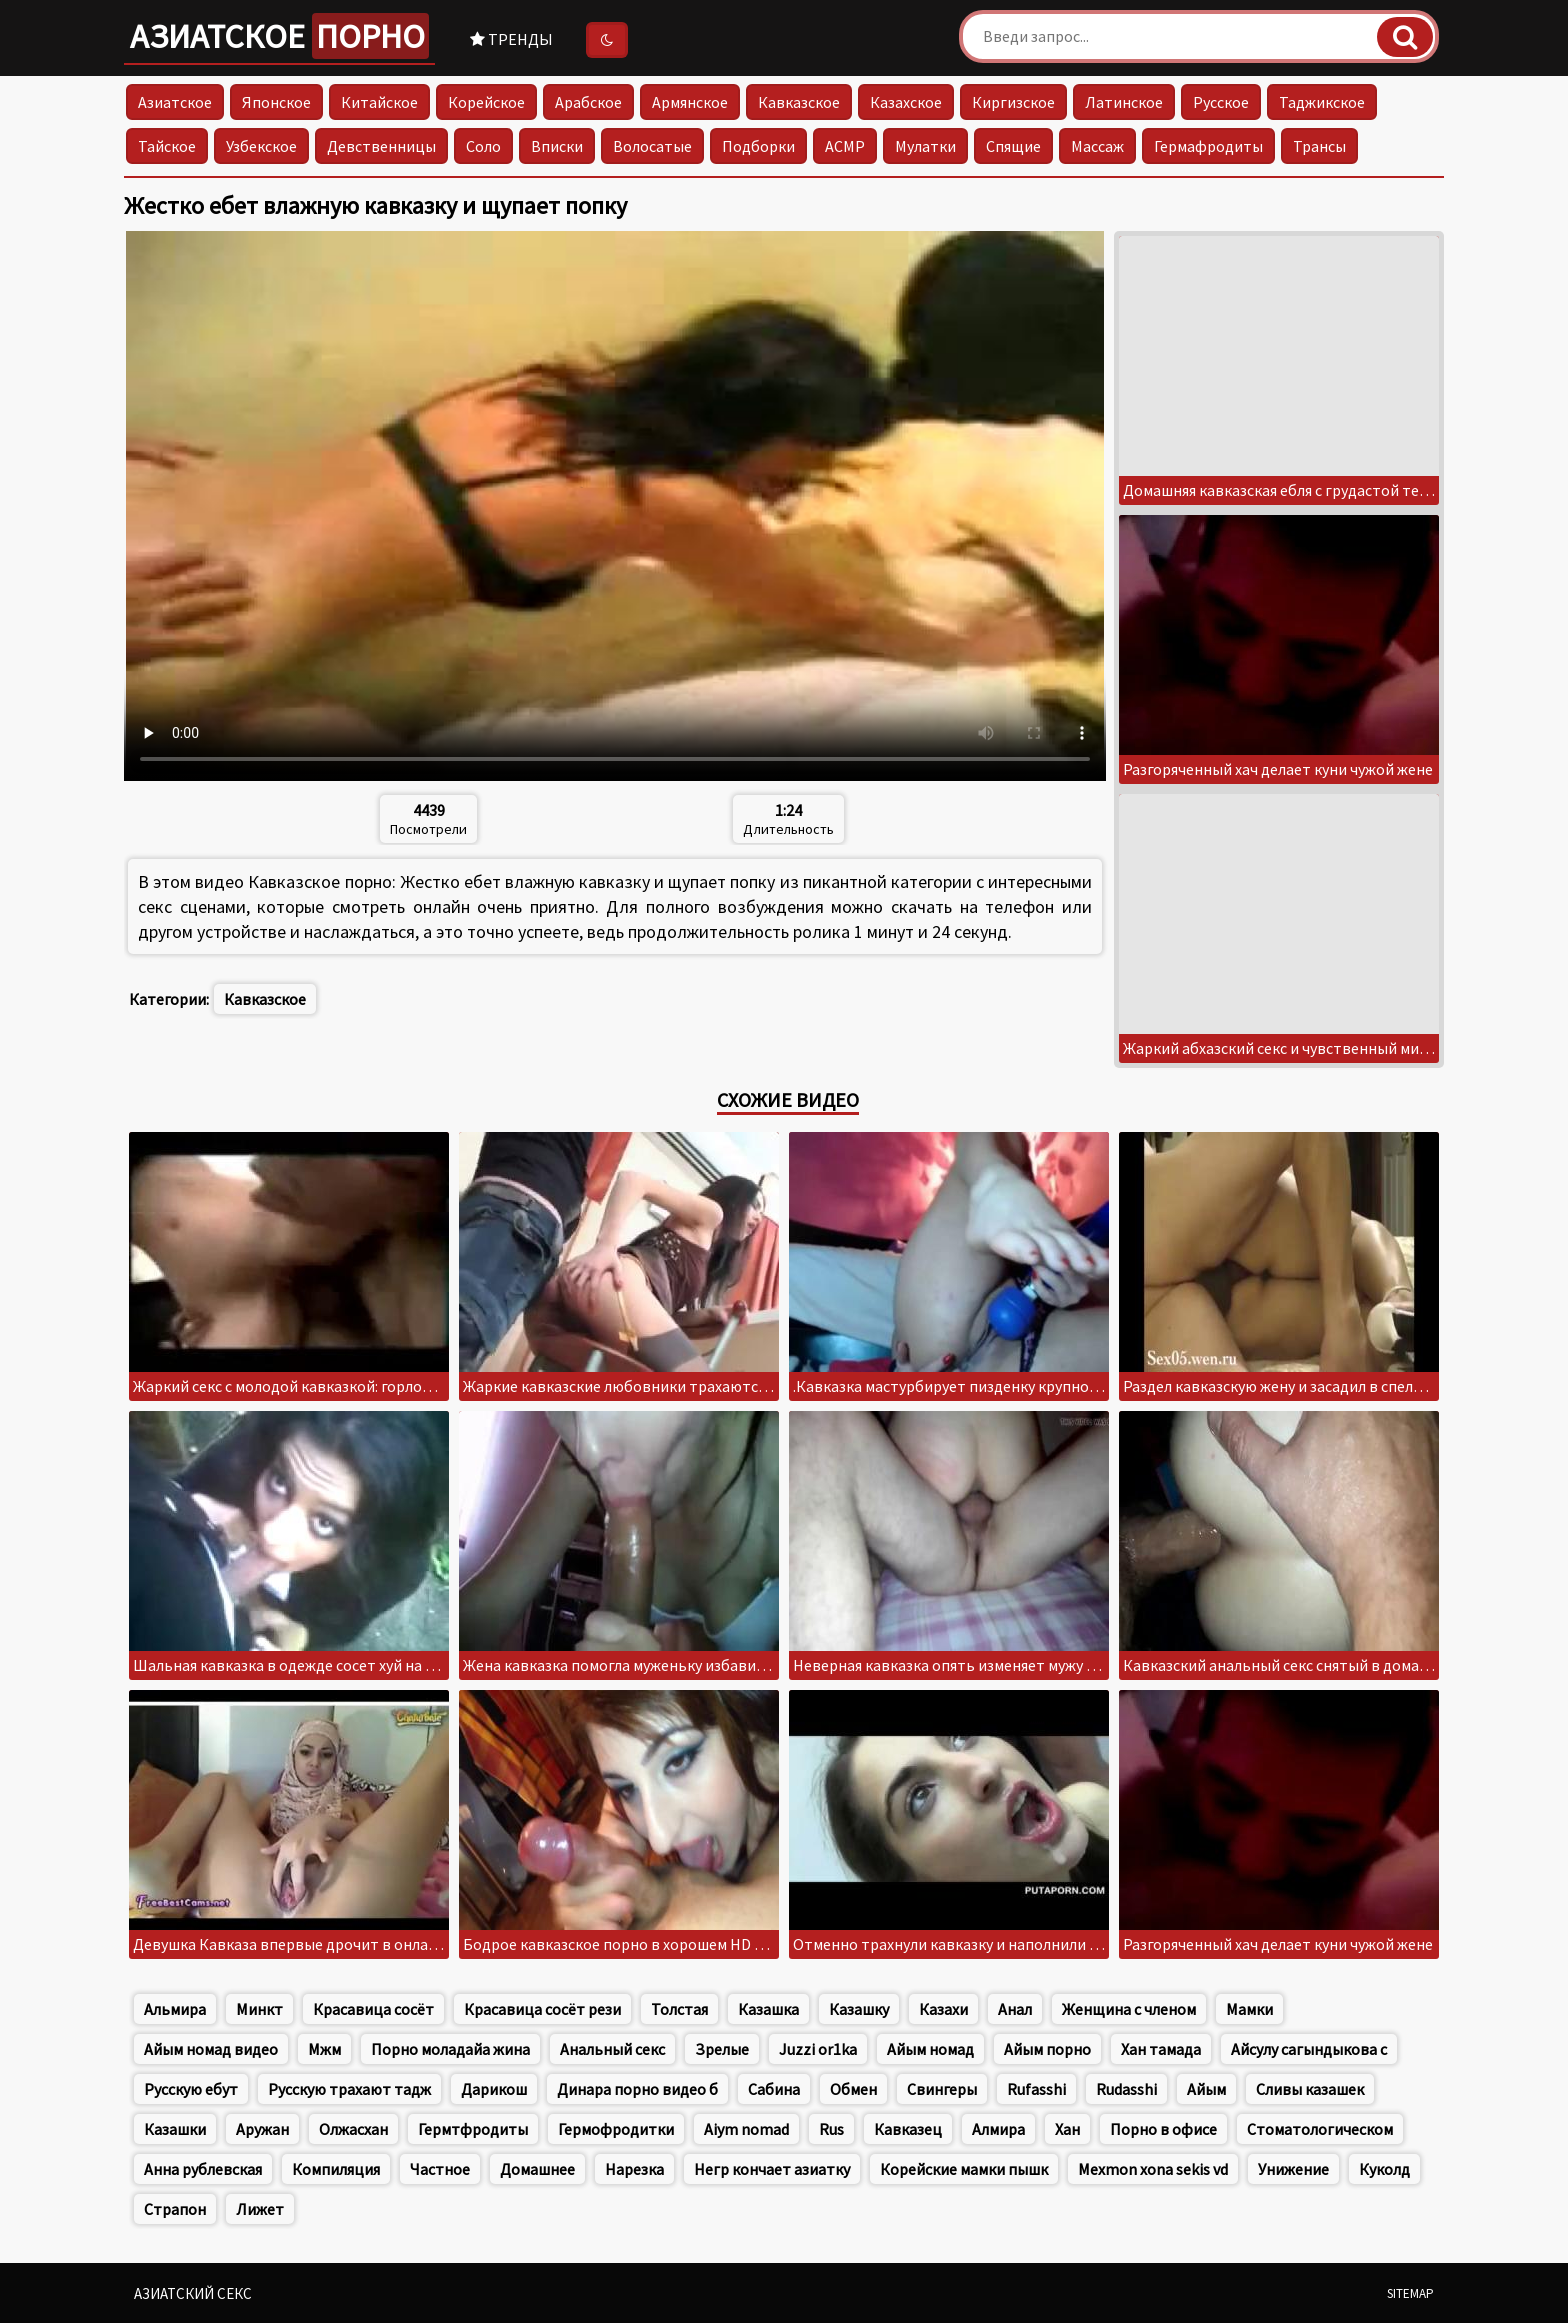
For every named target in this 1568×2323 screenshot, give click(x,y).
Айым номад (930, 2049)
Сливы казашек (1310, 2089)
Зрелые (722, 2049)
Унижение (1293, 2169)
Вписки (557, 146)
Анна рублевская (203, 2169)
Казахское (906, 102)
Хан (1067, 2129)
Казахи (943, 2009)
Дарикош (494, 2089)
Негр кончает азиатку (772, 2169)
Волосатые (652, 146)
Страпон (175, 2209)
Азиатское (279, 36)
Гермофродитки (616, 2129)
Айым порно (1047, 2049)
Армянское (690, 102)
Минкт (259, 2009)
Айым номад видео (211, 2049)
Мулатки (925, 146)
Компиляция (336, 2169)
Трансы (1319, 146)
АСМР (845, 146)
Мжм (324, 2049)
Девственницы (381, 146)
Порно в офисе (1163, 2129)
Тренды (511, 39)
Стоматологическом (1320, 2129)
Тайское (167, 146)
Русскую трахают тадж (349, 2089)
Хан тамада (1161, 2049)
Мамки (1249, 2009)
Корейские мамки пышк (964, 2169)
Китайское (379, 102)
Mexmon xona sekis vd (1153, 2169)
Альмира (175, 2009)
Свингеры (942, 2089)
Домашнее (537, 2169)
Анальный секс (612, 2049)
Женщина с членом (1129, 2009)
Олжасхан (353, 2129)
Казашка (768, 2009)
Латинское (1124, 102)
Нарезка (634, 2169)
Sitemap (1410, 2293)
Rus (831, 2129)
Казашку (859, 2009)
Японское (276, 102)
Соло (483, 146)
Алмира (998, 2129)
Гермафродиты (1208, 146)
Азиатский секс (193, 2293)
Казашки (175, 2129)
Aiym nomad (746, 2129)
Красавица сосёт (373, 2009)
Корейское (486, 102)
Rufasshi (1036, 2089)
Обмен (853, 2089)
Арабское (588, 102)
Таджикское (1322, 102)
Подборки (758, 146)
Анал (1015, 2009)
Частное (440, 2169)
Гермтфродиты (473, 2129)
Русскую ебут (191, 2089)
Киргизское (1013, 102)
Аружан (262, 2129)
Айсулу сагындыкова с (1309, 2049)
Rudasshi (1126, 2089)
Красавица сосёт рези (542, 2009)
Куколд (1384, 2169)
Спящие (1013, 146)
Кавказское (799, 102)
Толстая (679, 2009)
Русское (1221, 102)
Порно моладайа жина (450, 2049)
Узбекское (261, 146)
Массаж (1097, 146)
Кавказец (908, 2129)
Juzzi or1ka (818, 2049)
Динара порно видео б (637, 2089)
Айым (1206, 2089)
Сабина (774, 2089)
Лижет (260, 2209)
